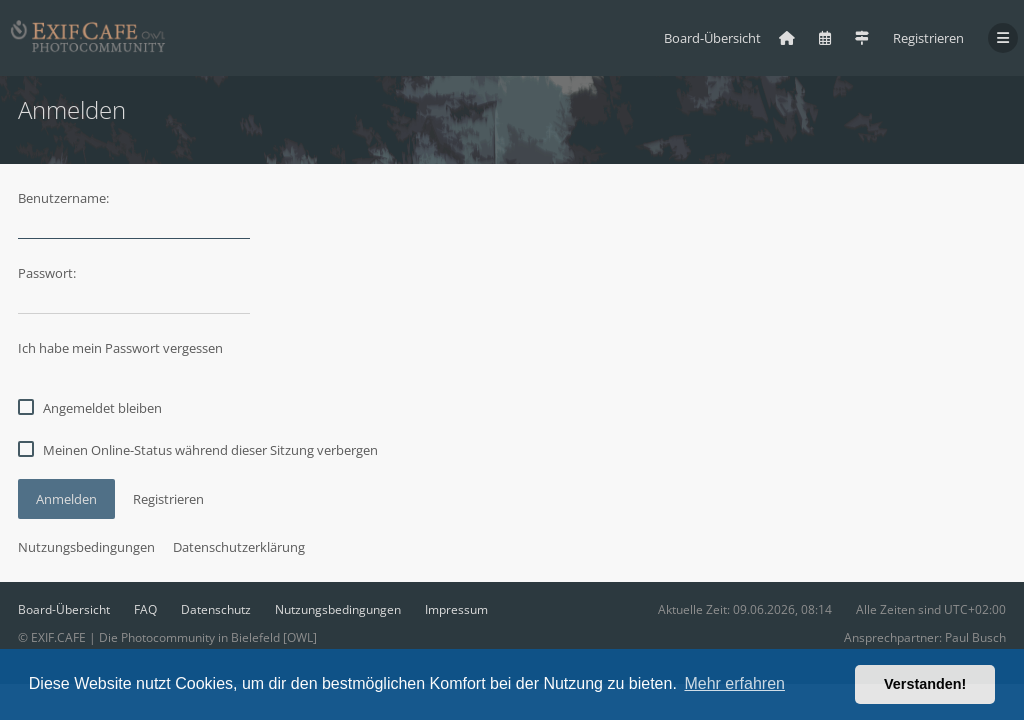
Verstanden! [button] (925, 684)
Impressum (456, 609)
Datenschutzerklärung (239, 547)
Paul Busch (975, 637)
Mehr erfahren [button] (734, 683)
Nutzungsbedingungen (86, 547)
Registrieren (928, 38)
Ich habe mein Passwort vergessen (120, 348)
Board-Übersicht (64, 609)
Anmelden (66, 499)
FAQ (145, 609)
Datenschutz (216, 609)
